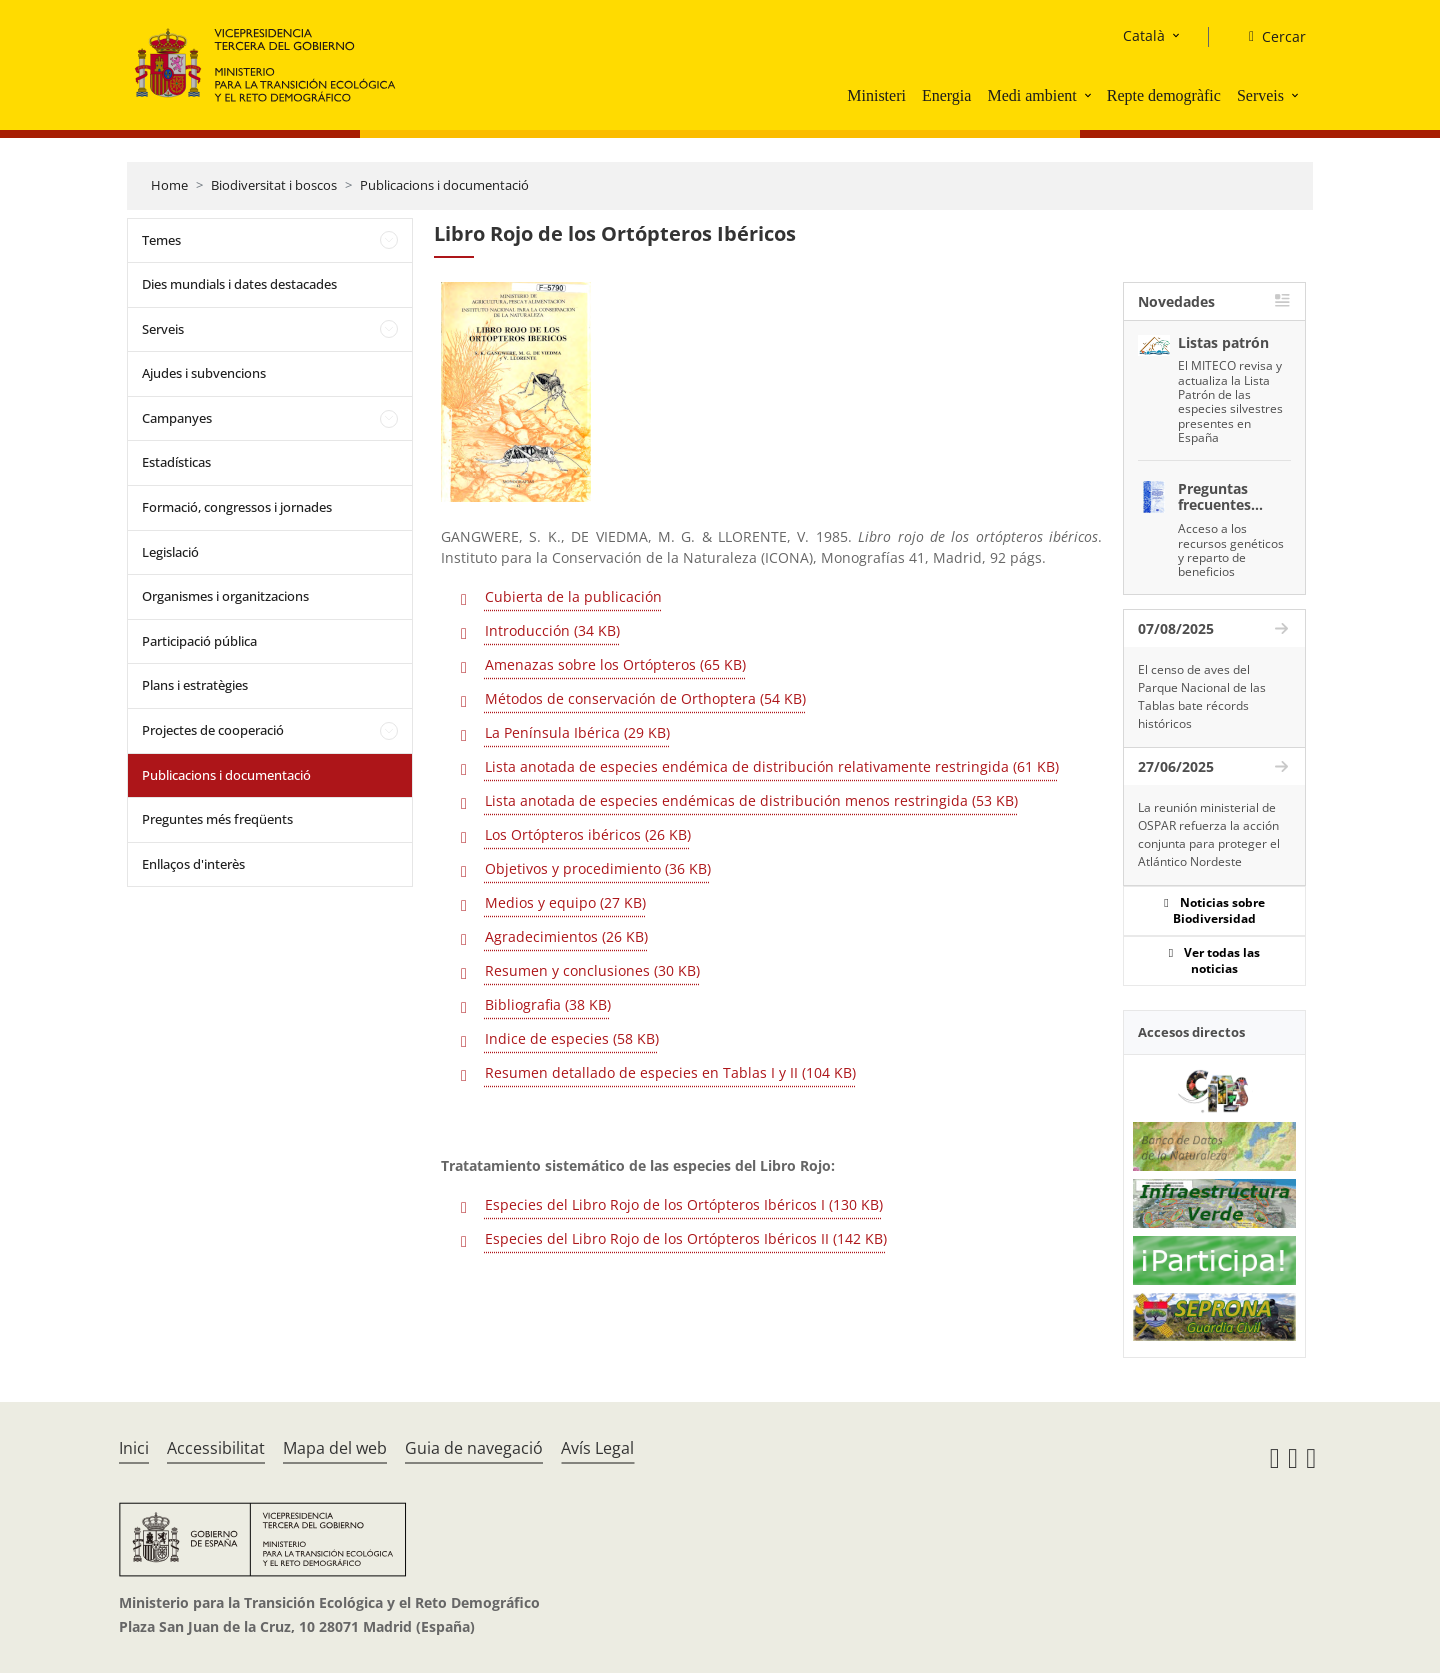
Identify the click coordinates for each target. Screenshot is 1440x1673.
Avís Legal (597, 1448)
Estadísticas (176, 462)
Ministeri (876, 95)
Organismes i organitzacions (225, 596)
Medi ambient (1031, 95)
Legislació (170, 552)
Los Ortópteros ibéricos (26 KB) (588, 834)
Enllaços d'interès (193, 864)
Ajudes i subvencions (204, 373)
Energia (946, 95)
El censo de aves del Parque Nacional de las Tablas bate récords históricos (1202, 696)
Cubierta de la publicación (573, 596)
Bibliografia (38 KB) (548, 1004)
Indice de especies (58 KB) (572, 1038)
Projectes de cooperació (213, 730)
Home (169, 185)
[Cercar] (1269, 37)
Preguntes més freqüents (217, 819)
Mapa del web (335, 1448)
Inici (134, 1448)
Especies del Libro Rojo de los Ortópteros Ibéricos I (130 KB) (684, 1204)
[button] (1090, 95)
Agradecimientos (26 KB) (566, 936)
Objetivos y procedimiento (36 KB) (598, 868)
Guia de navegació (474, 1448)
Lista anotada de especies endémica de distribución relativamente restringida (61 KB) (772, 766)
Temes (161, 240)
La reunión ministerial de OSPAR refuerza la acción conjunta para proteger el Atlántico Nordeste (1209, 834)
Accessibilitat (216, 1448)
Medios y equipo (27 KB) (565, 902)
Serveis (1260, 95)
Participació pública (199, 641)
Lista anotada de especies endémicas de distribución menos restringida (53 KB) (751, 800)
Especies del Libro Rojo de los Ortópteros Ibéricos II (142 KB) (686, 1238)
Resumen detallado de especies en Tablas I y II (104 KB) (670, 1072)
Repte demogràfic (1164, 95)
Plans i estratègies (195, 685)
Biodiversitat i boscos (274, 185)
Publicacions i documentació (444, 185)
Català (1144, 35)
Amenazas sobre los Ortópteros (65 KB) (615, 664)
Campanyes (177, 418)
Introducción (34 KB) (552, 630)
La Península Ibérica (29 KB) (577, 732)
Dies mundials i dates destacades (239, 284)
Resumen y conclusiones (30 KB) (592, 970)
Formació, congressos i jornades (237, 507)
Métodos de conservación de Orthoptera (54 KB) (645, 698)
